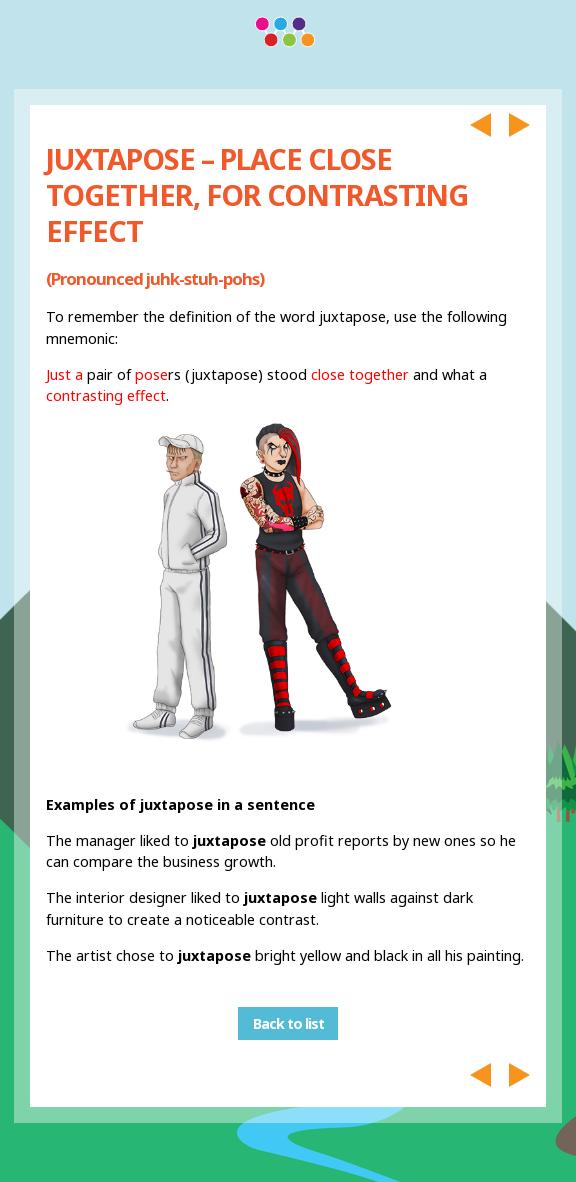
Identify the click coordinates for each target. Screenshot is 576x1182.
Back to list (288, 1023)
